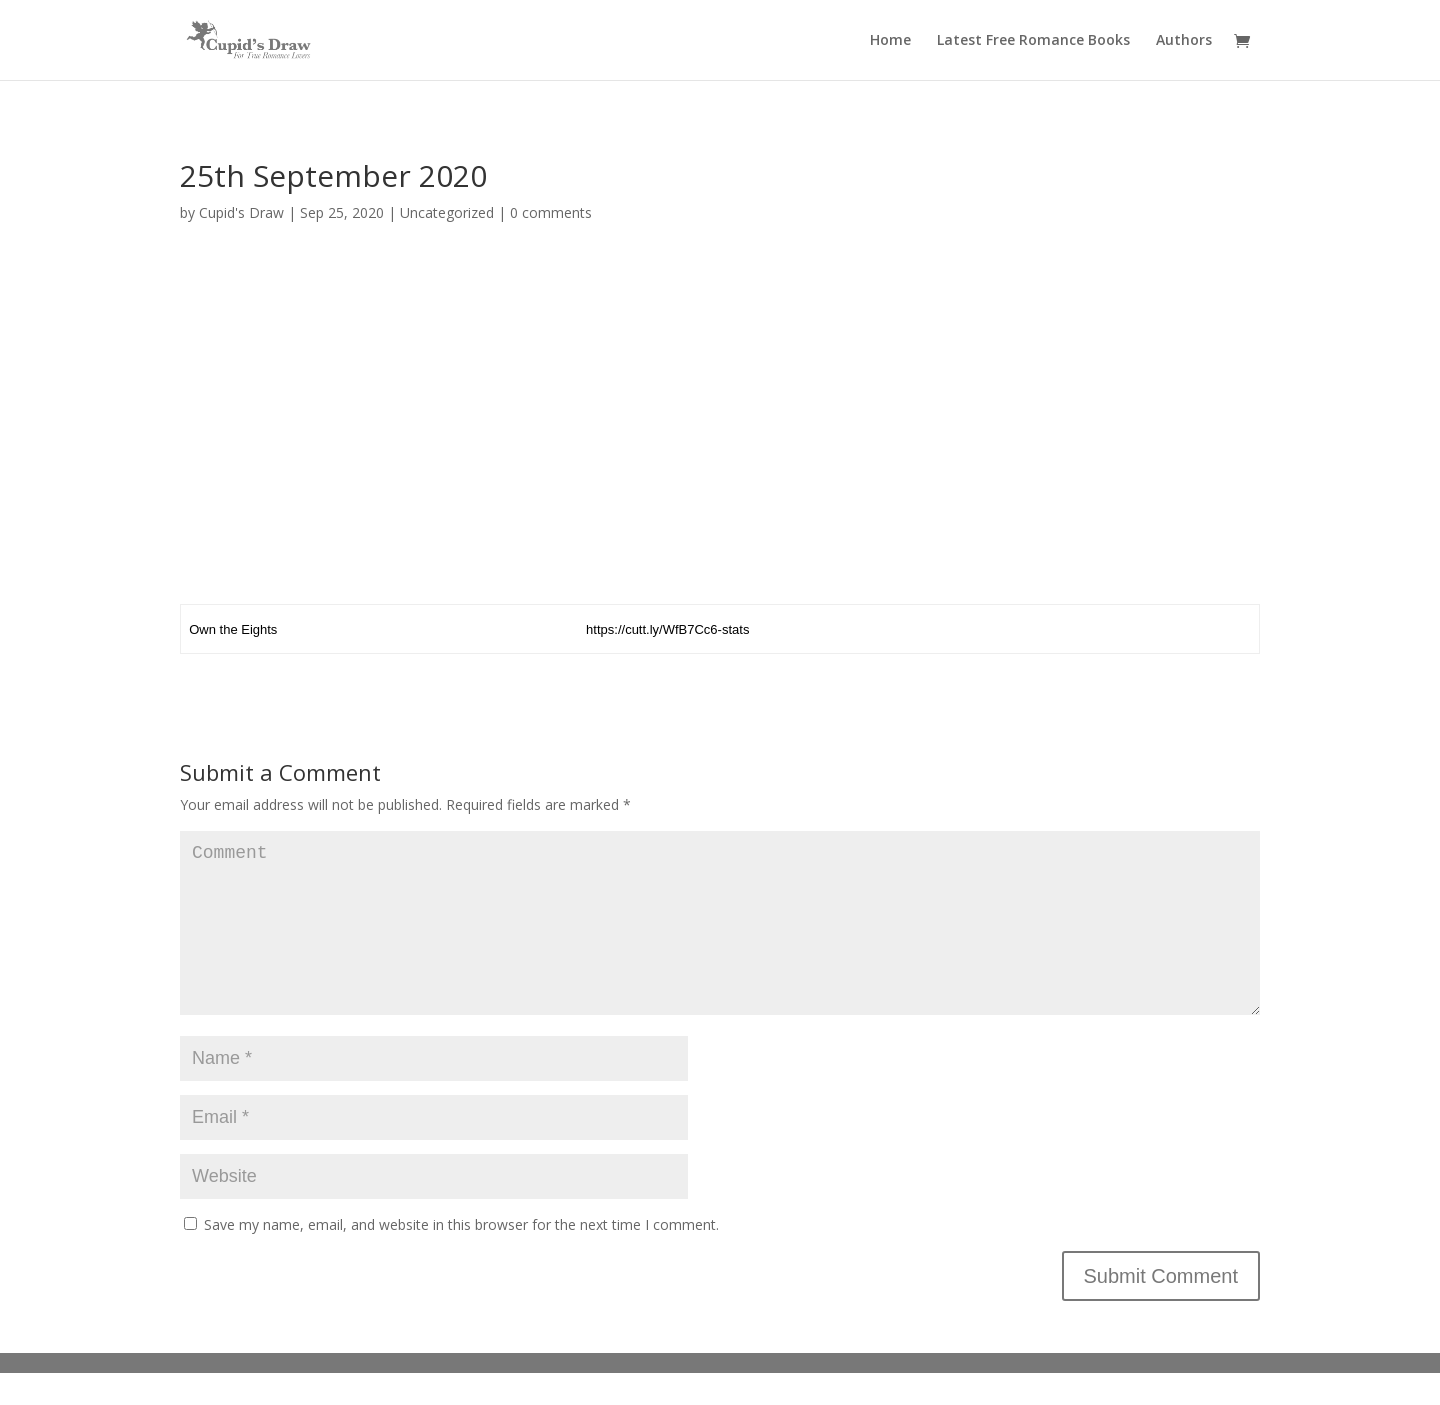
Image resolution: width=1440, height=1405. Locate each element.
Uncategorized (447, 212)
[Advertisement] (720, 421)
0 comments (551, 212)
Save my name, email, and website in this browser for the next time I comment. (461, 1256)
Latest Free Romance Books (1033, 41)
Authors (1184, 41)
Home (890, 41)
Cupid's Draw (241, 212)
